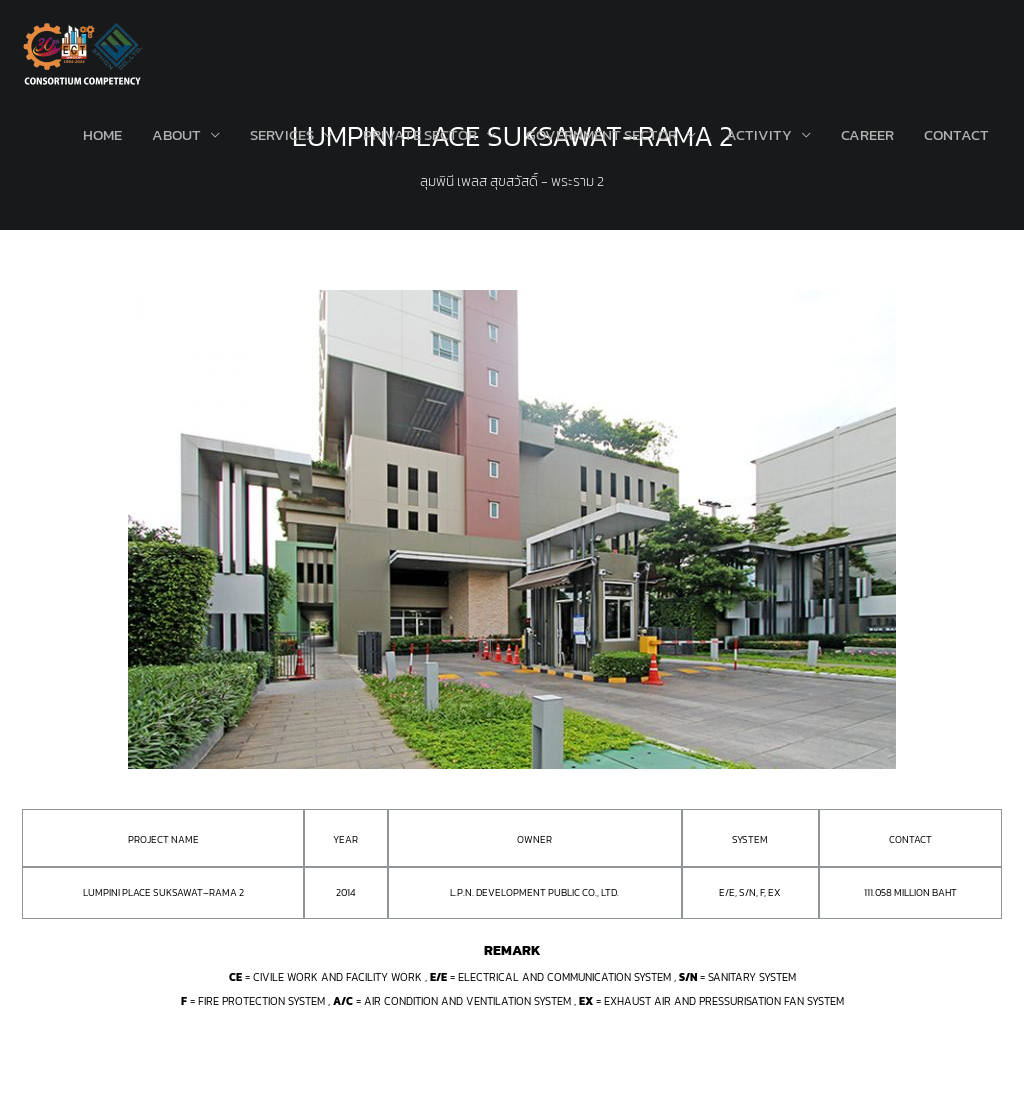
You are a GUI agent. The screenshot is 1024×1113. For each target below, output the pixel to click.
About (176, 134)
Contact (956, 134)
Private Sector (420, 134)
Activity (759, 134)
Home (102, 134)
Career (867, 134)
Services (282, 134)
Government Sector (601, 134)
